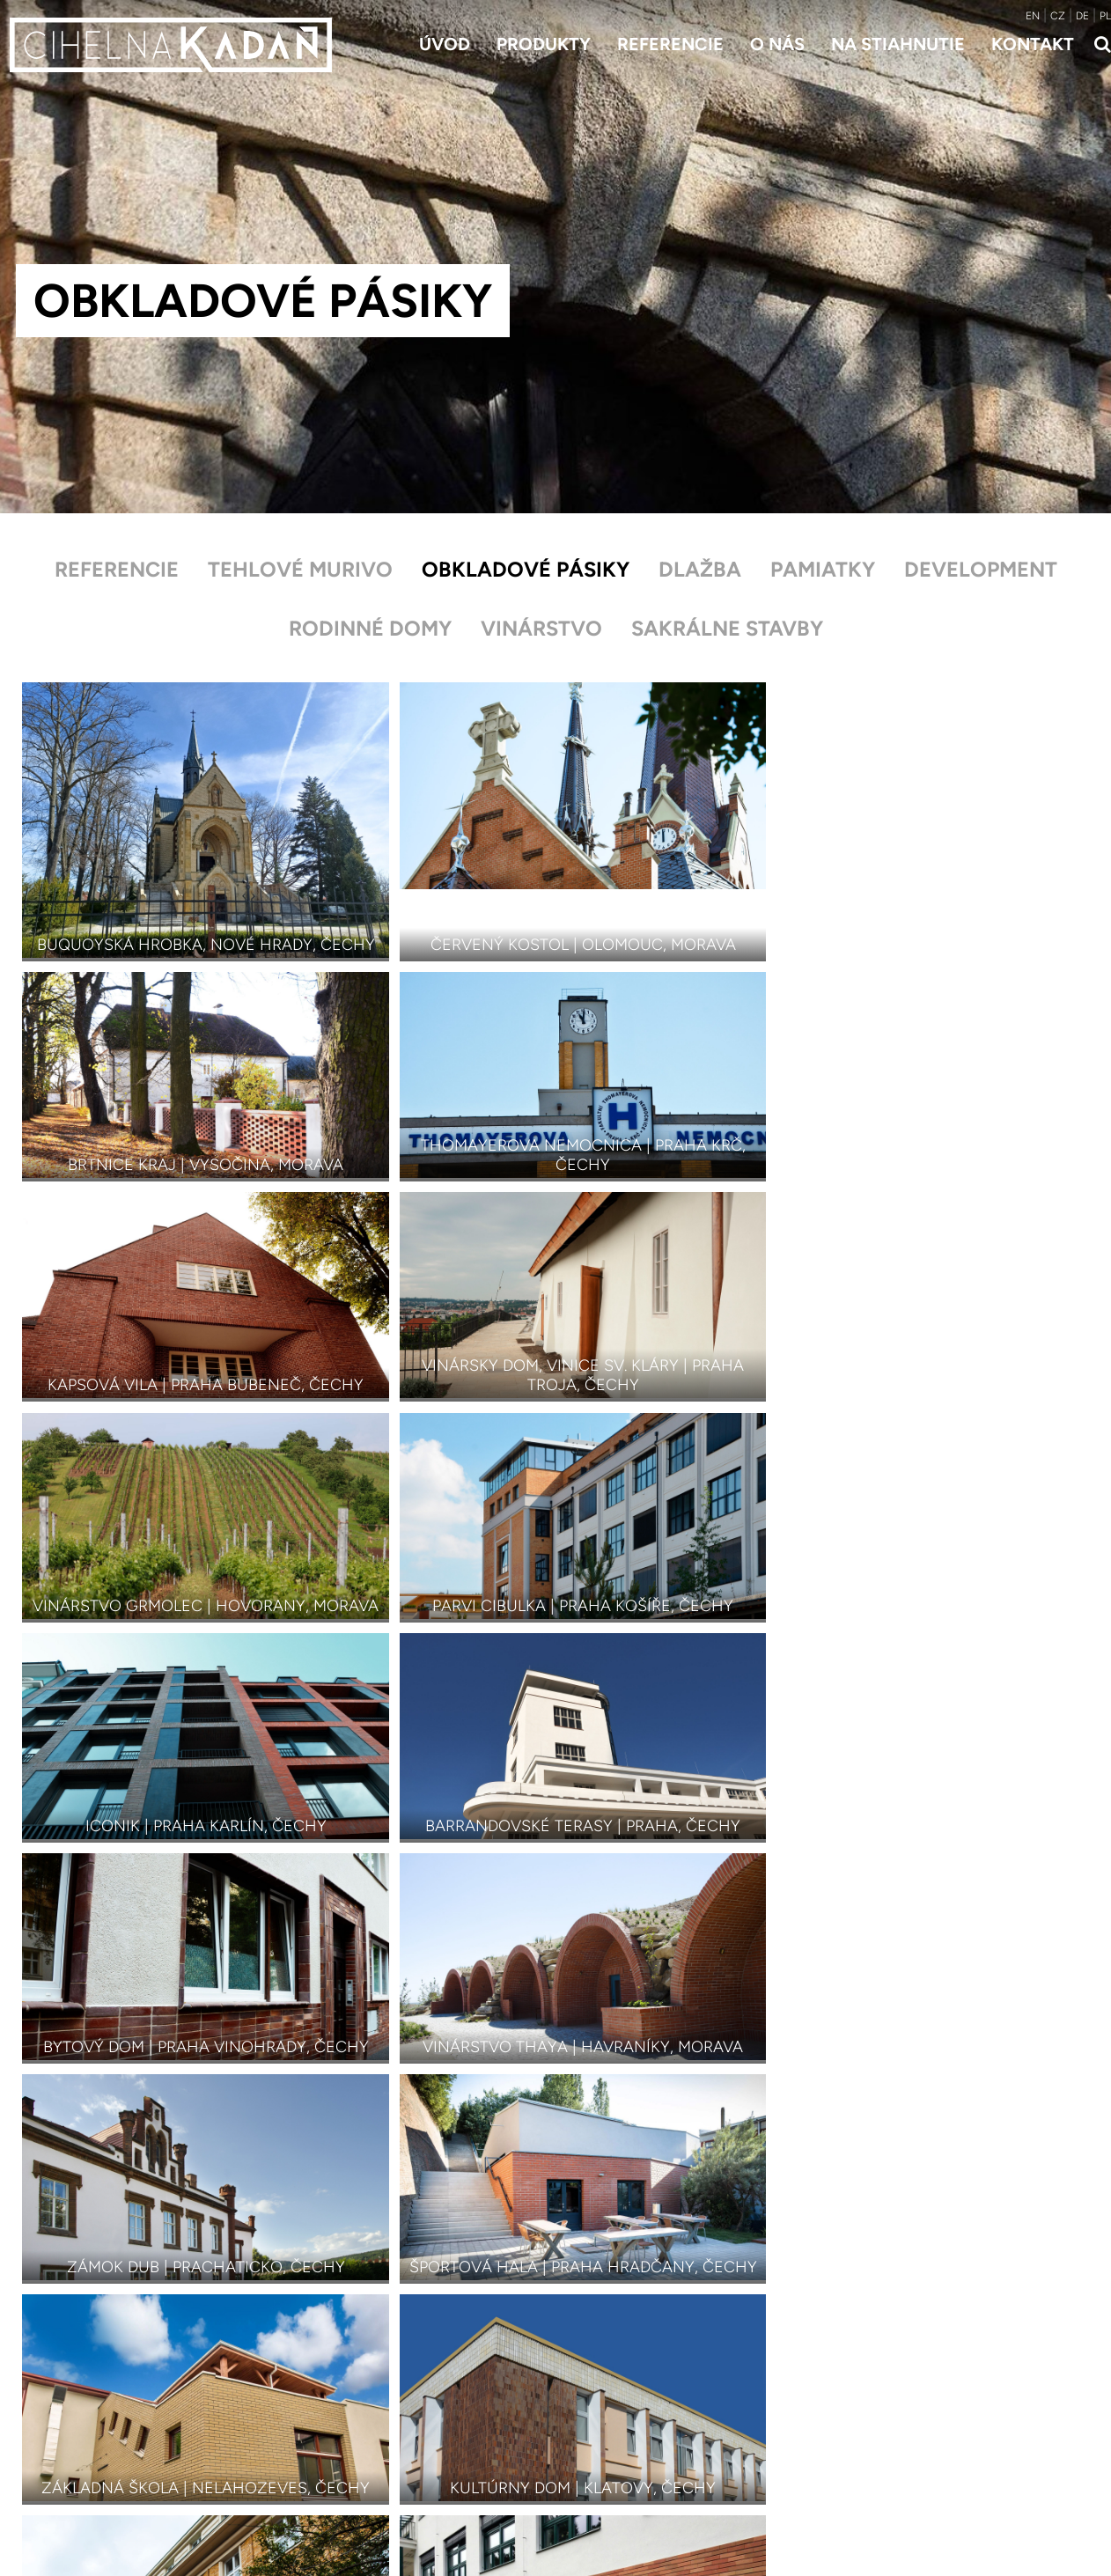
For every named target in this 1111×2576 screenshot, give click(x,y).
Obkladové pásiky (524, 569)
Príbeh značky (608, 2430)
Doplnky (318, 2501)
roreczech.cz (1019, 2499)
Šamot (314, 2477)
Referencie (670, 44)
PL (1105, 16)
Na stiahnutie (898, 44)
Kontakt (1032, 44)
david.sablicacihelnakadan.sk (930, 2430)
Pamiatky (823, 569)
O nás (777, 44)
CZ (1057, 16)
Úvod (444, 44)
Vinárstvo (541, 630)
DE (1082, 16)
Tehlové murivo (298, 569)
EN (1033, 16)
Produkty (544, 44)
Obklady (318, 2454)
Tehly (310, 2406)
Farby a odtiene (342, 2525)
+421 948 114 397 (892, 2406)
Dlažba (700, 569)
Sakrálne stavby (730, 630)
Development (983, 569)
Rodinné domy (367, 630)
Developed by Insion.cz (903, 2499)
